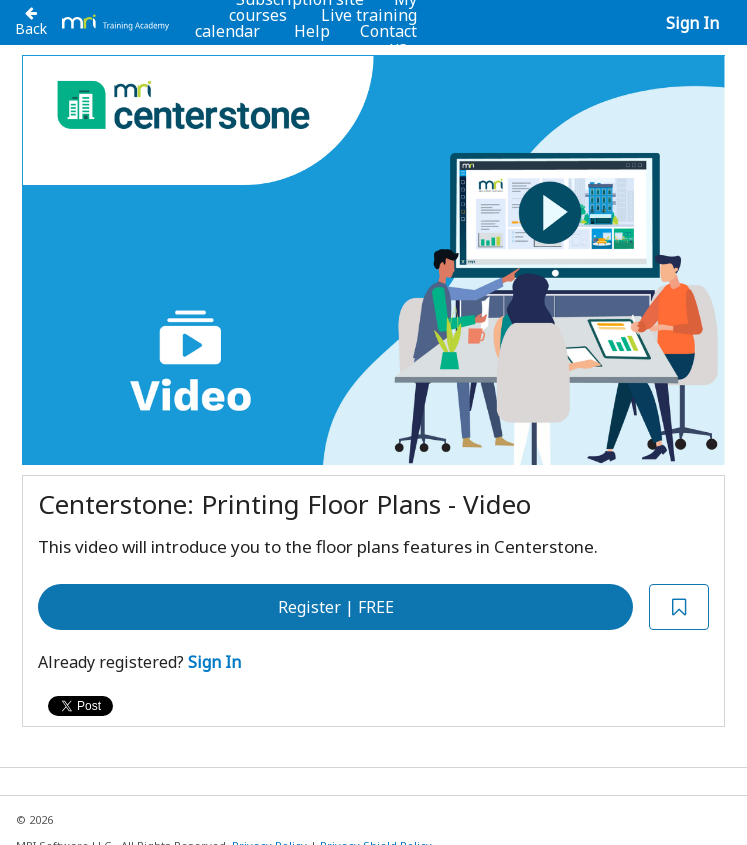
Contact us (388, 39)
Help (312, 31)
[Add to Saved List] (679, 607)
